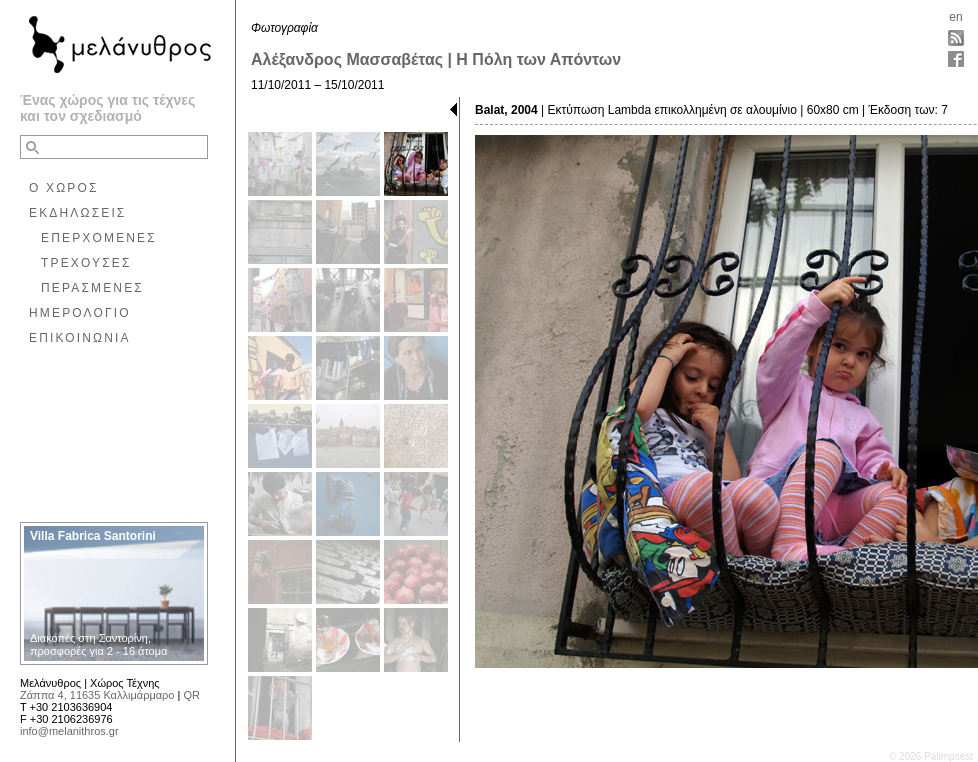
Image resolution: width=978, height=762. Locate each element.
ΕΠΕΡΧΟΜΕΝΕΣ (99, 238)
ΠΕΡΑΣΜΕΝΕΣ (92, 288)
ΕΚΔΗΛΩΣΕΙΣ (77, 213)
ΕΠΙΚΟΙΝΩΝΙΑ (80, 338)
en (955, 17)
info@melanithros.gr (69, 731)
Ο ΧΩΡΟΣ (64, 188)
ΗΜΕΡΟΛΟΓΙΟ (80, 313)
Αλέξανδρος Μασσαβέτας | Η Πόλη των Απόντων (436, 59)
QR (191, 695)
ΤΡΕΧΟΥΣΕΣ (86, 263)
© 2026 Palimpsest (931, 756)
